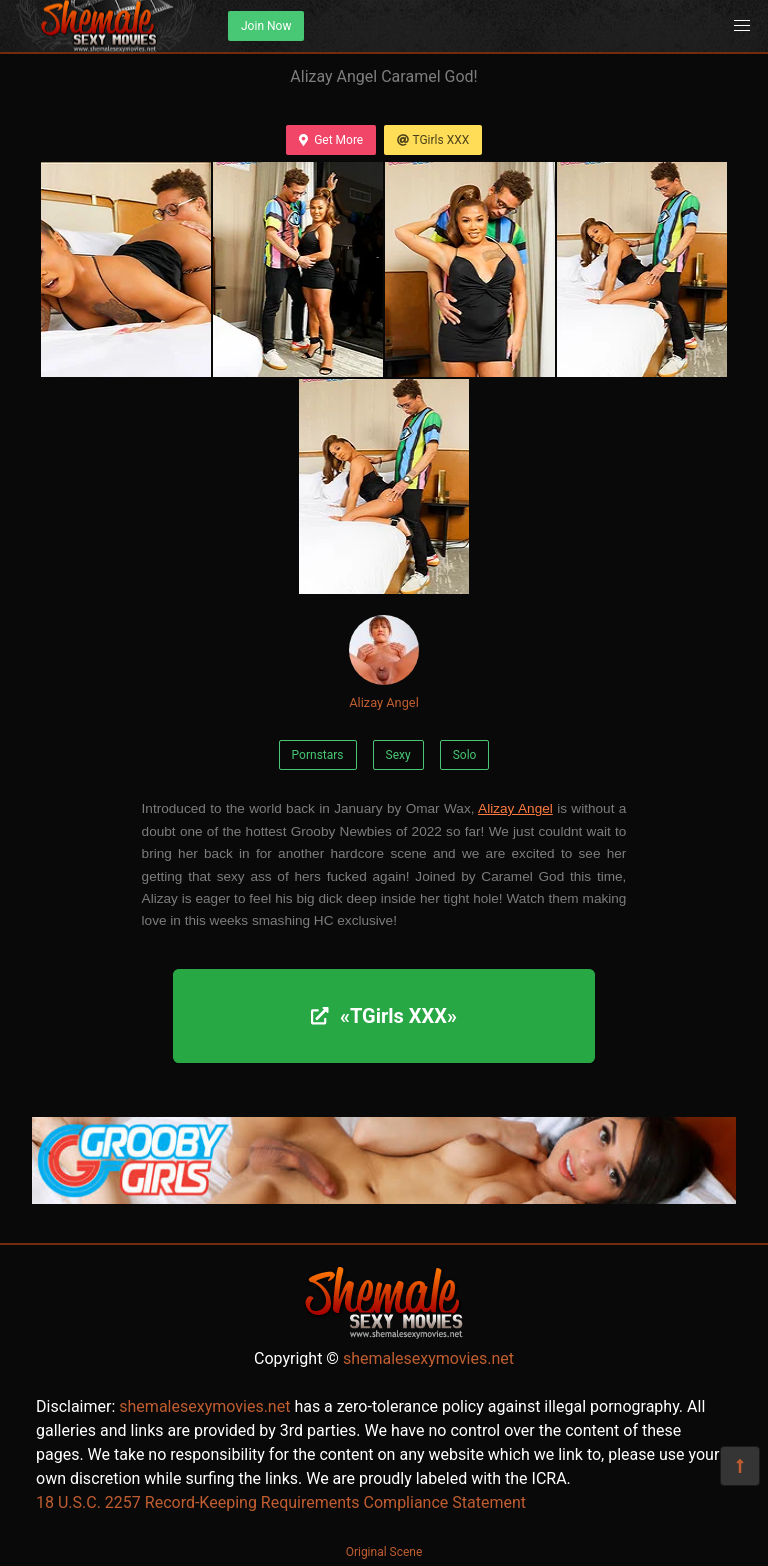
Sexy (398, 755)
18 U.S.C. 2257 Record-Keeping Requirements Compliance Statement (281, 1502)
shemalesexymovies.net (428, 1358)
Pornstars (318, 755)
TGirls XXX (433, 140)
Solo (465, 755)
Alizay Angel (384, 662)
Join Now (266, 26)
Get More (331, 140)
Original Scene (384, 1552)
